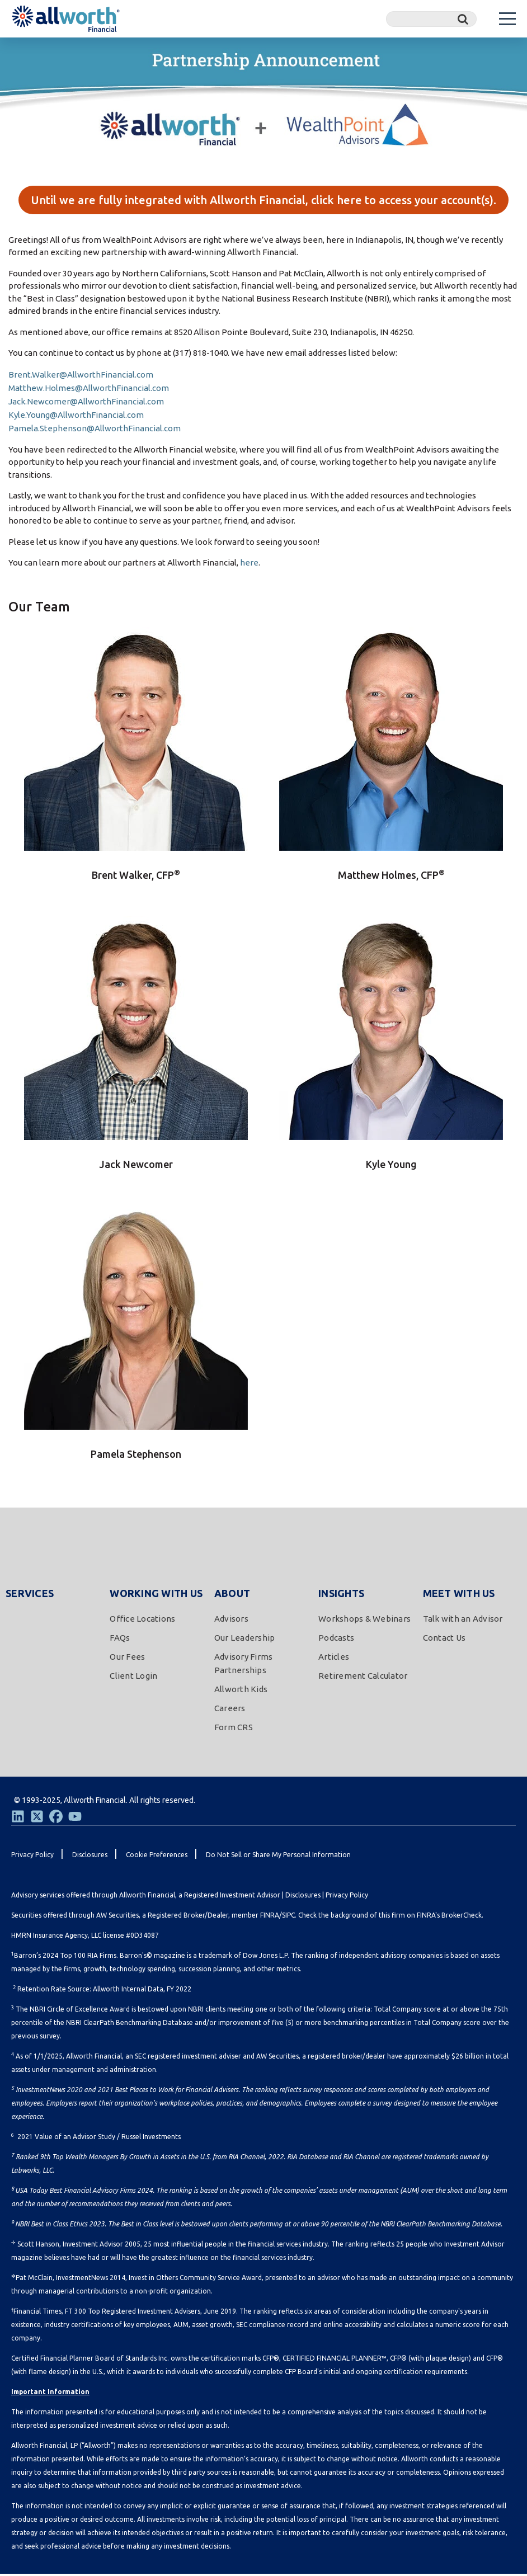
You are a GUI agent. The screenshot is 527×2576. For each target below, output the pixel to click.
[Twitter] (37, 1818)
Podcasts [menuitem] (336, 1640)
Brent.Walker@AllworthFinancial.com (80, 376)
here (249, 564)
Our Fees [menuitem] (127, 1659)
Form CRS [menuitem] (233, 1729)
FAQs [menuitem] (120, 1640)
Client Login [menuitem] (133, 1678)
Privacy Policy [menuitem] (32, 1857)
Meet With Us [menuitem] (459, 1594)
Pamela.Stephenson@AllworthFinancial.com (94, 430)
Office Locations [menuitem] (142, 1621)
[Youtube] (75, 1818)
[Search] (431, 19)
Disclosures (303, 1897)
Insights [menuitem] (341, 1594)
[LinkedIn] (18, 1818)
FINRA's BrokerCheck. (450, 1917)
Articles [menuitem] (333, 1659)
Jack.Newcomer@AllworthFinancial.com (86, 403)
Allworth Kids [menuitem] (240, 1691)
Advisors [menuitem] (231, 1621)
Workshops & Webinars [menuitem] (364, 1621)
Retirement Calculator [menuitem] (362, 1678)
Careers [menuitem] (230, 1710)
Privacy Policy (347, 1897)
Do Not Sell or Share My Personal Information (278, 1857)
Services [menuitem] (30, 1594)
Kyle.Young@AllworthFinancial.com (76, 416)
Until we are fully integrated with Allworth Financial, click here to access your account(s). (263, 200)
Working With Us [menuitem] (156, 1594)
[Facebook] (56, 1818)
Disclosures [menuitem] (89, 1857)
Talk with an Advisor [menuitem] (463, 1621)
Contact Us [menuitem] (444, 1640)
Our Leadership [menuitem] (244, 1640)
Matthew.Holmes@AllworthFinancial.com (88, 389)
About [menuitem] (232, 1594)
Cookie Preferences (156, 1857)
